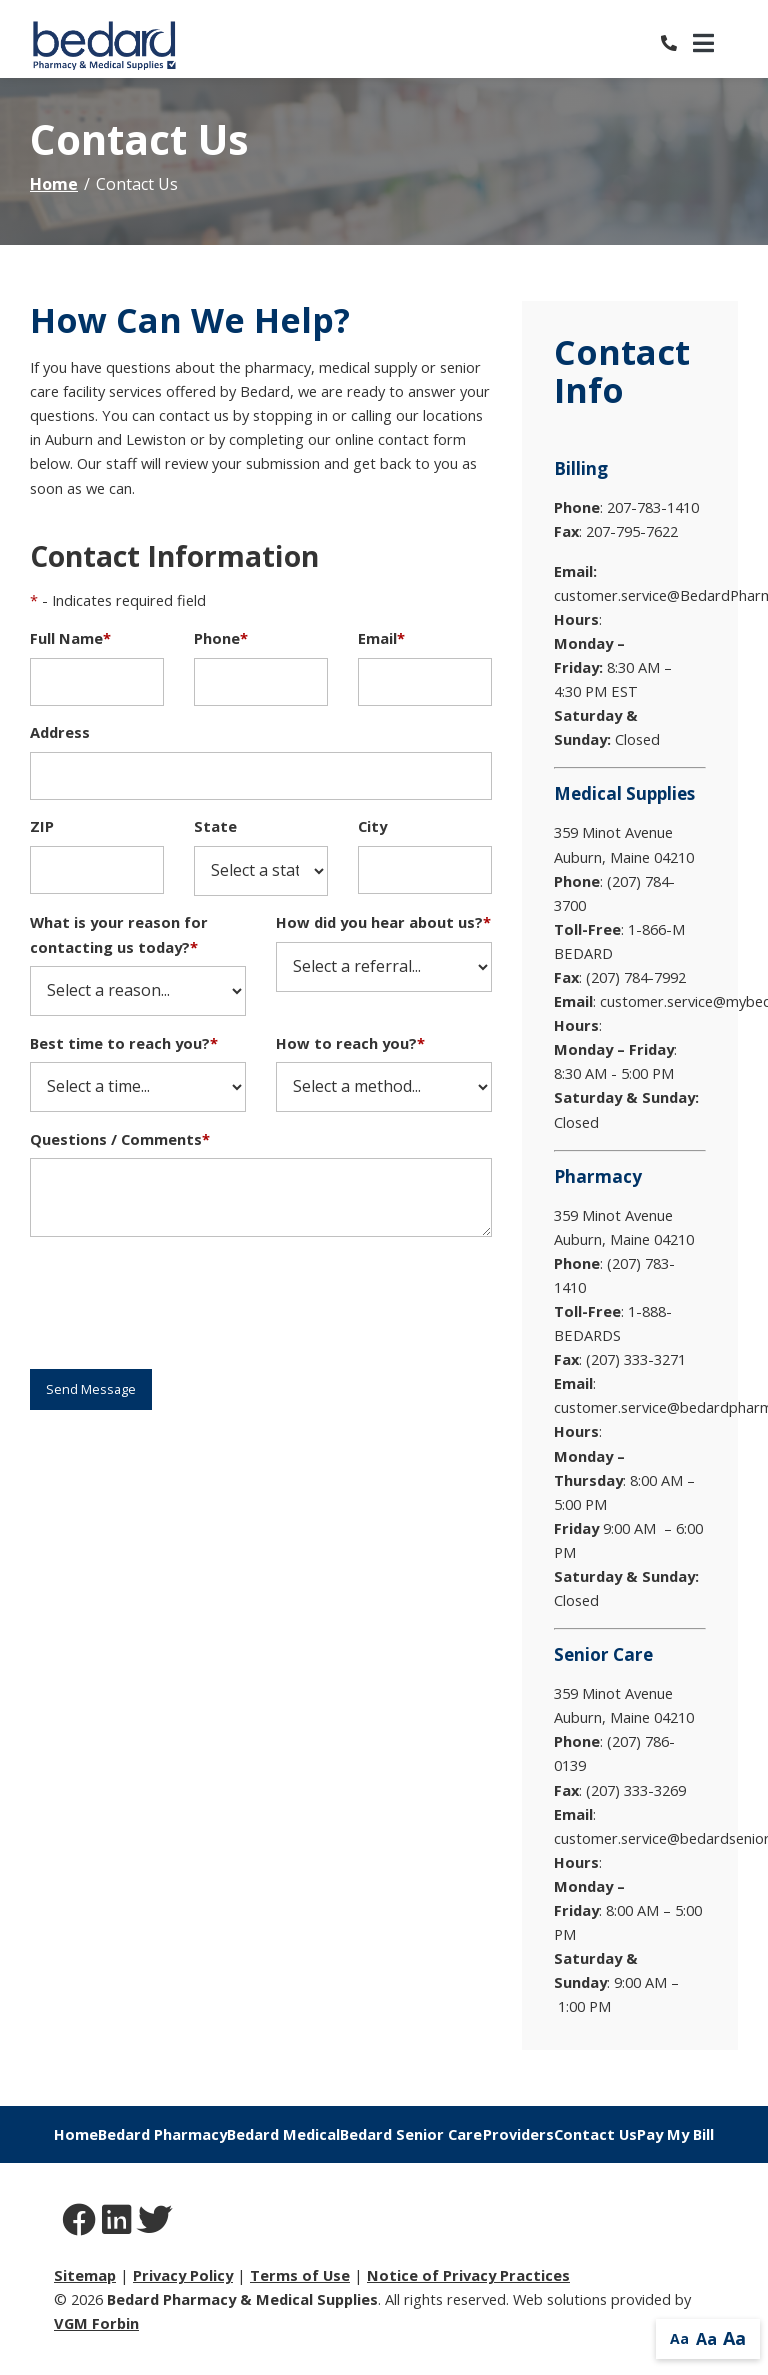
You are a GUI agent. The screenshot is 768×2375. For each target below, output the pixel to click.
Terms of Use (300, 2275)
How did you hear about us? (383, 922)
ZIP (42, 826)
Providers (518, 2134)
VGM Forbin (96, 2323)
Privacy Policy (183, 2275)
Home (54, 184)
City (372, 826)
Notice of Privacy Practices (468, 2275)
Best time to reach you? (124, 1043)
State (215, 826)
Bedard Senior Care (411, 2134)
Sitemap (85, 2275)
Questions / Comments (120, 1139)
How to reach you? (350, 1043)
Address (60, 732)
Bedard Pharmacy (162, 2134)
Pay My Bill (675, 2134)
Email (381, 638)
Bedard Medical (283, 2134)
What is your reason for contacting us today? (119, 934)
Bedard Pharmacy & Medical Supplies (242, 2299)
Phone (221, 638)
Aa (679, 2338)
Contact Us (595, 2134)
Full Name (70, 638)
